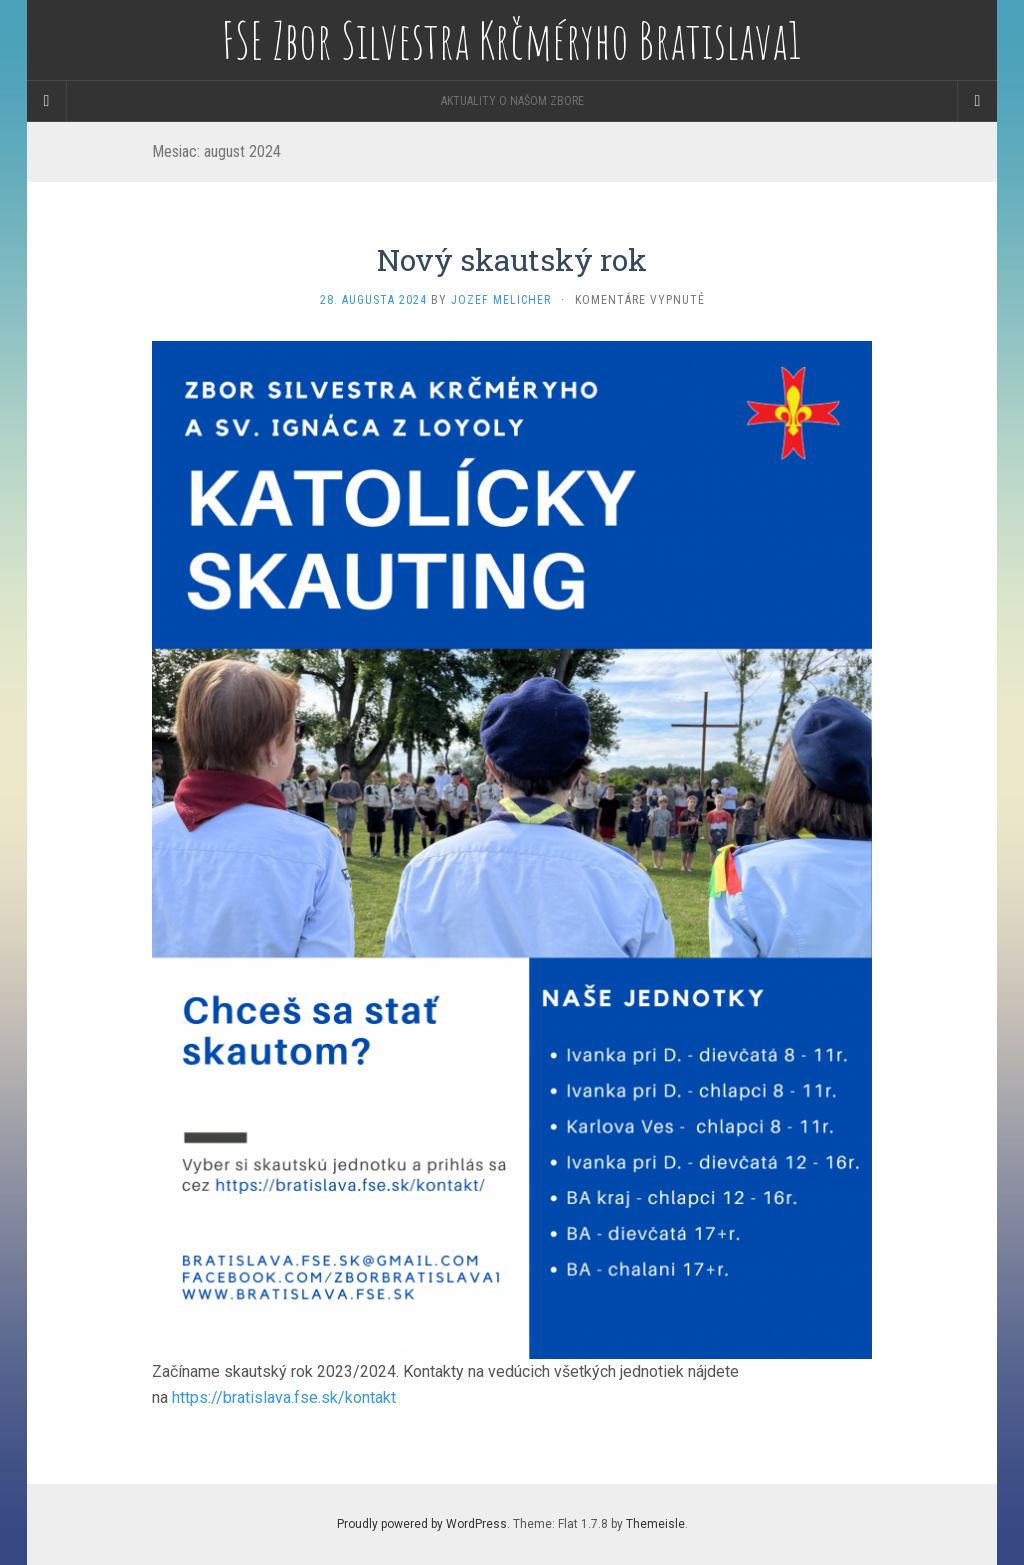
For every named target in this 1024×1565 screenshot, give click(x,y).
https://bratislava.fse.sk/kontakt (284, 1397)
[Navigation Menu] (977, 101)
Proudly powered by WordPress (422, 1524)
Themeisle (655, 1524)
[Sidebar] (47, 101)
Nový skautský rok (512, 259)
